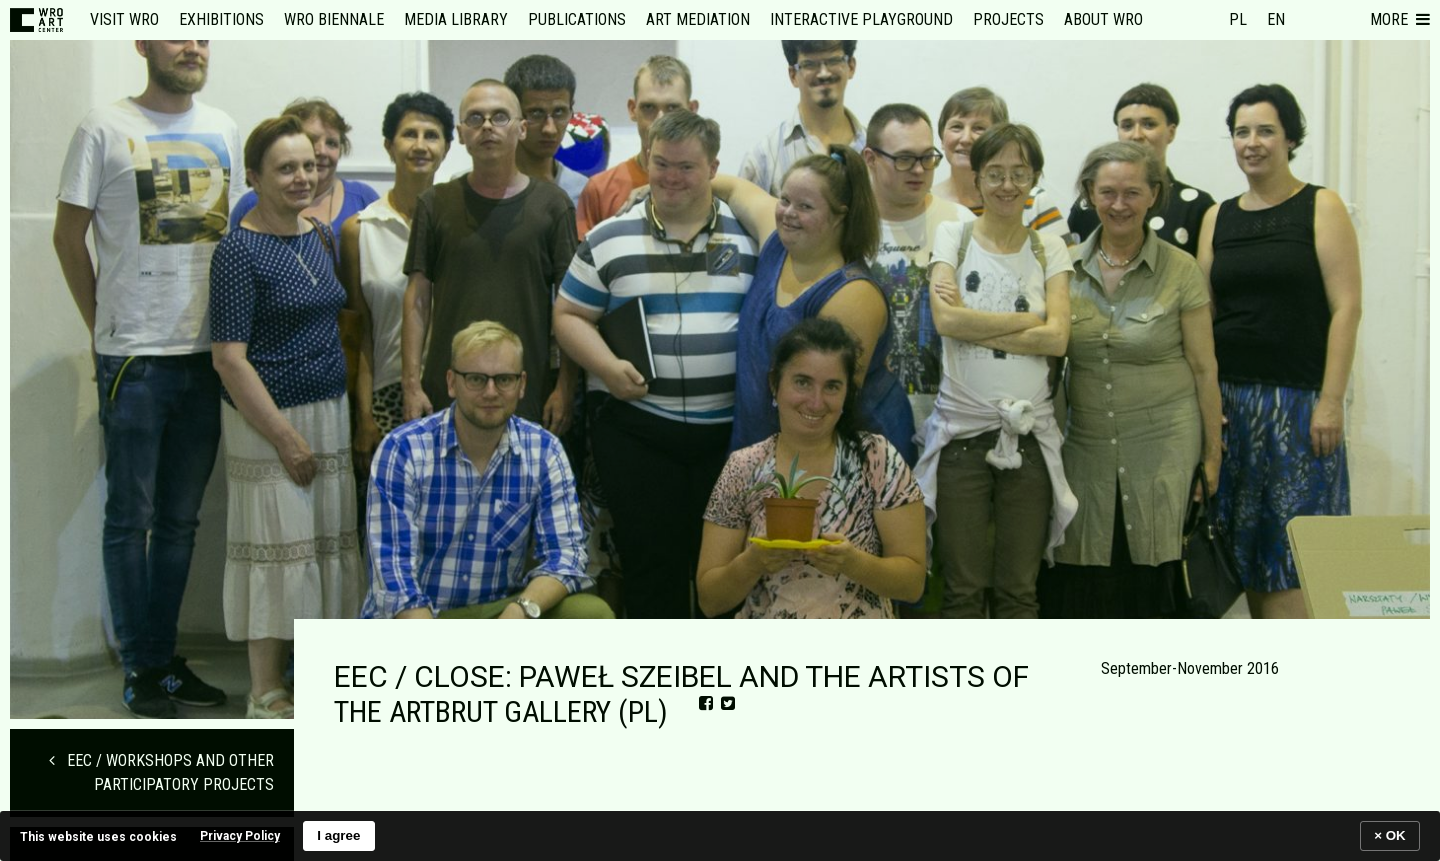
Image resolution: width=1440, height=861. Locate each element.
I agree (338, 835)
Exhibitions (221, 19)
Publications (577, 19)
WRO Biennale (334, 19)
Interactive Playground (861, 19)
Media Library (456, 19)
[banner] (720, 835)
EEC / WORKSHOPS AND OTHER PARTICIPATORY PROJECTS (161, 772)
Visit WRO (124, 19)
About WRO (1103, 19)
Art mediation (698, 19)
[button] (1400, 20)
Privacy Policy (240, 836)
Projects (1008, 19)
